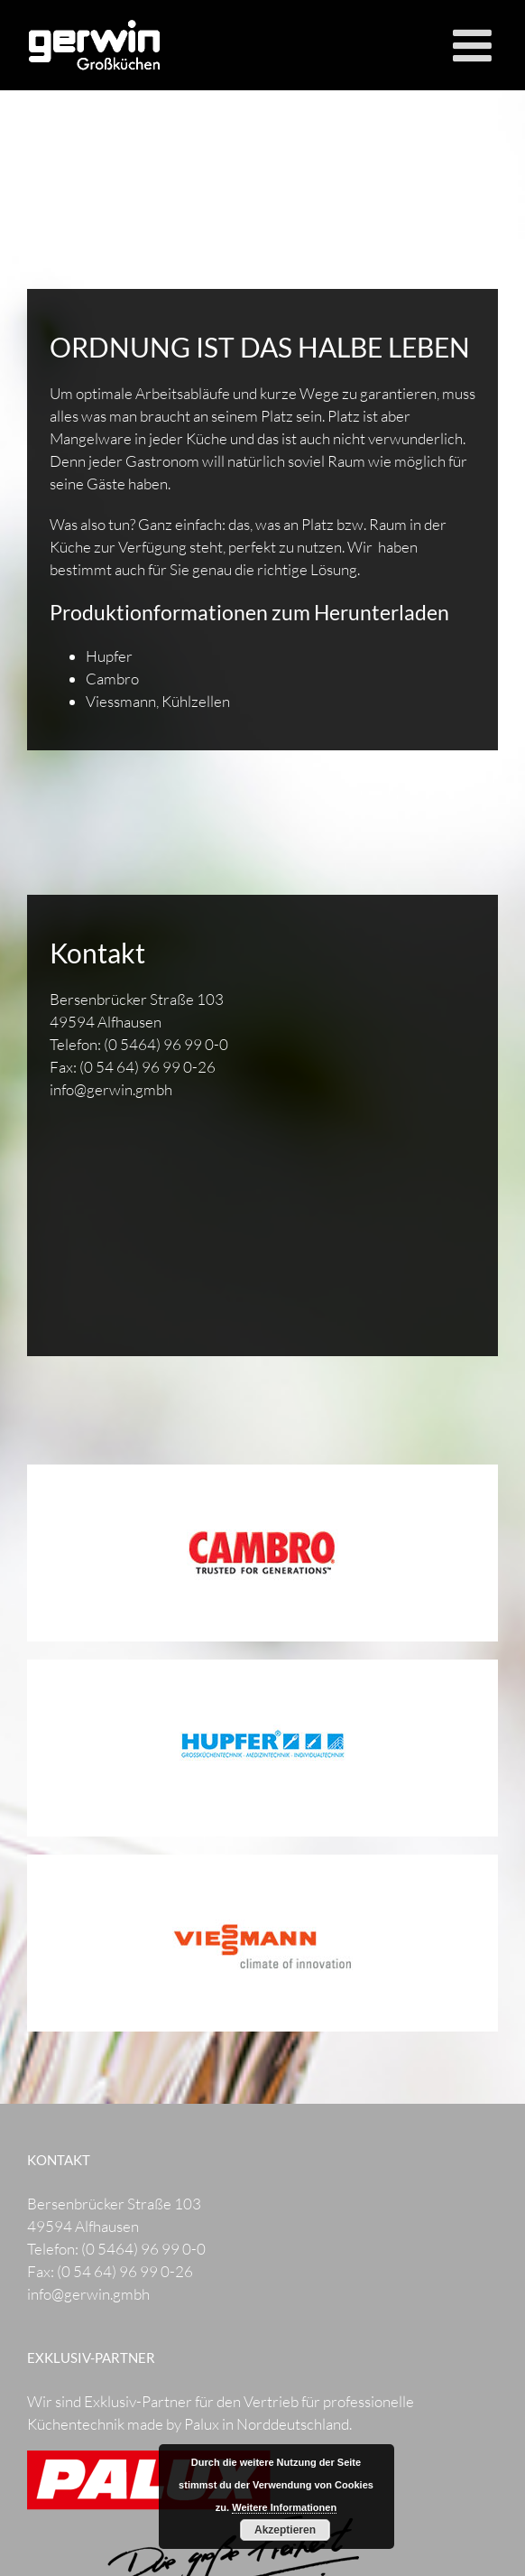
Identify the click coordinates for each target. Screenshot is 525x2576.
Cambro (112, 678)
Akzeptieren (285, 2530)
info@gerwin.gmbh (111, 1089)
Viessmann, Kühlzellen (158, 701)
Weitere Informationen (284, 2507)
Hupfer (109, 655)
